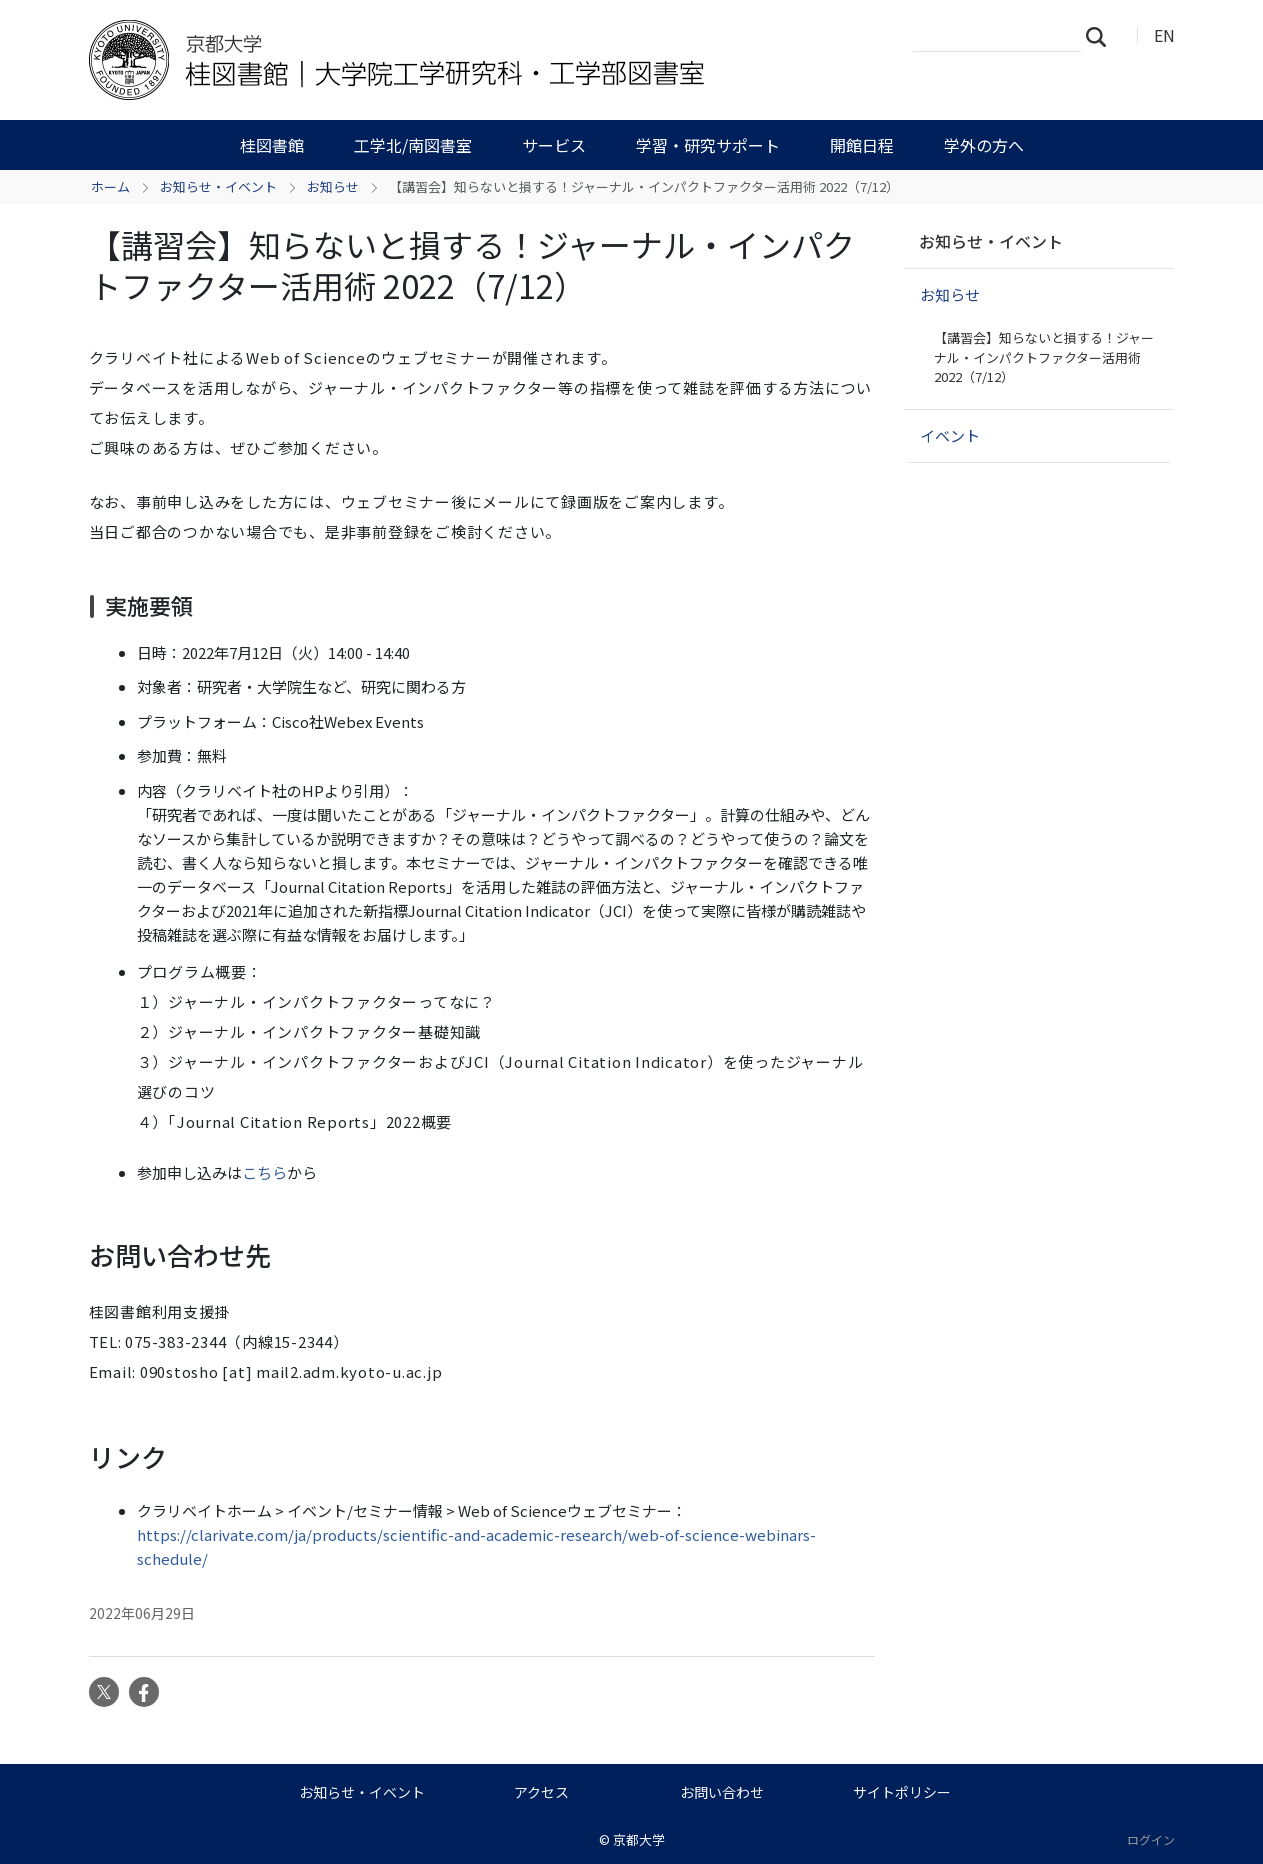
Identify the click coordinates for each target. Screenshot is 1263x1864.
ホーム (110, 186)
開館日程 (862, 145)
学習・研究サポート (708, 145)
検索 (1102, 36)
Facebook (144, 1692)
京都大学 (639, 1839)
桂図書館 (272, 145)
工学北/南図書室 (413, 145)
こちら (264, 1172)
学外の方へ (984, 145)
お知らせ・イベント (218, 186)
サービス (554, 145)
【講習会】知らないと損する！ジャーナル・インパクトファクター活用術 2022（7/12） (1044, 357)
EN (1164, 35)
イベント (950, 435)
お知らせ (333, 186)
